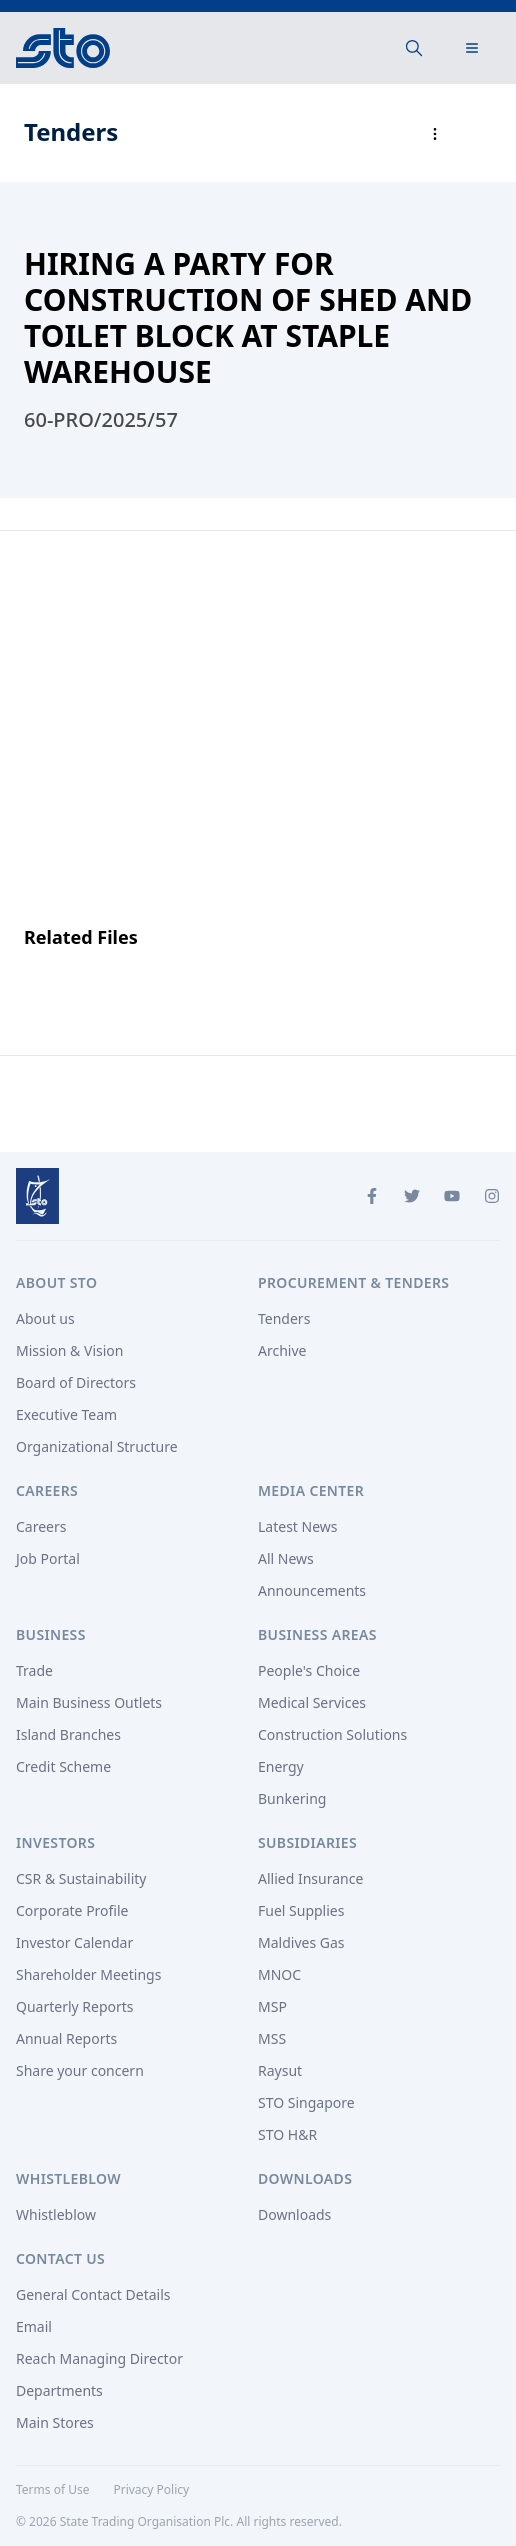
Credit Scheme (63, 1766)
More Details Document (131, 1004)
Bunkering (292, 1798)
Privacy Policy (151, 2489)
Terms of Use (52, 2489)
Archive (282, 1350)
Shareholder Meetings (88, 1974)
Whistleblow (56, 2214)
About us (45, 1318)
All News (286, 1558)
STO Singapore (306, 2102)
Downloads (294, 2214)
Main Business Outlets (89, 1702)
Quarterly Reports (75, 2006)
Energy (281, 1766)
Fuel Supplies (301, 1910)
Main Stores (55, 2422)
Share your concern (80, 2070)
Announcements (312, 1590)
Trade (34, 1670)
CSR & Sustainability (81, 1878)
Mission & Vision (69, 1350)
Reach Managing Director (99, 2358)
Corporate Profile (72, 1910)
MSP (272, 2006)
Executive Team (66, 1414)
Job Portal (48, 1558)
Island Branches (68, 1734)
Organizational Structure (97, 1446)
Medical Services (312, 1702)
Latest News (298, 1526)
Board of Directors (76, 1382)
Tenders (284, 1318)
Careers (41, 1526)
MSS (272, 2038)
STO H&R (287, 2134)
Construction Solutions (332, 1734)
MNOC (279, 1974)
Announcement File (115, 976)
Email (34, 2326)
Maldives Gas (301, 1942)
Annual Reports (66, 2038)
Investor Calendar (74, 1942)
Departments (59, 2390)
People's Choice (309, 1670)
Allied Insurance (310, 1878)
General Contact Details (93, 2294)
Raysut (280, 2070)
